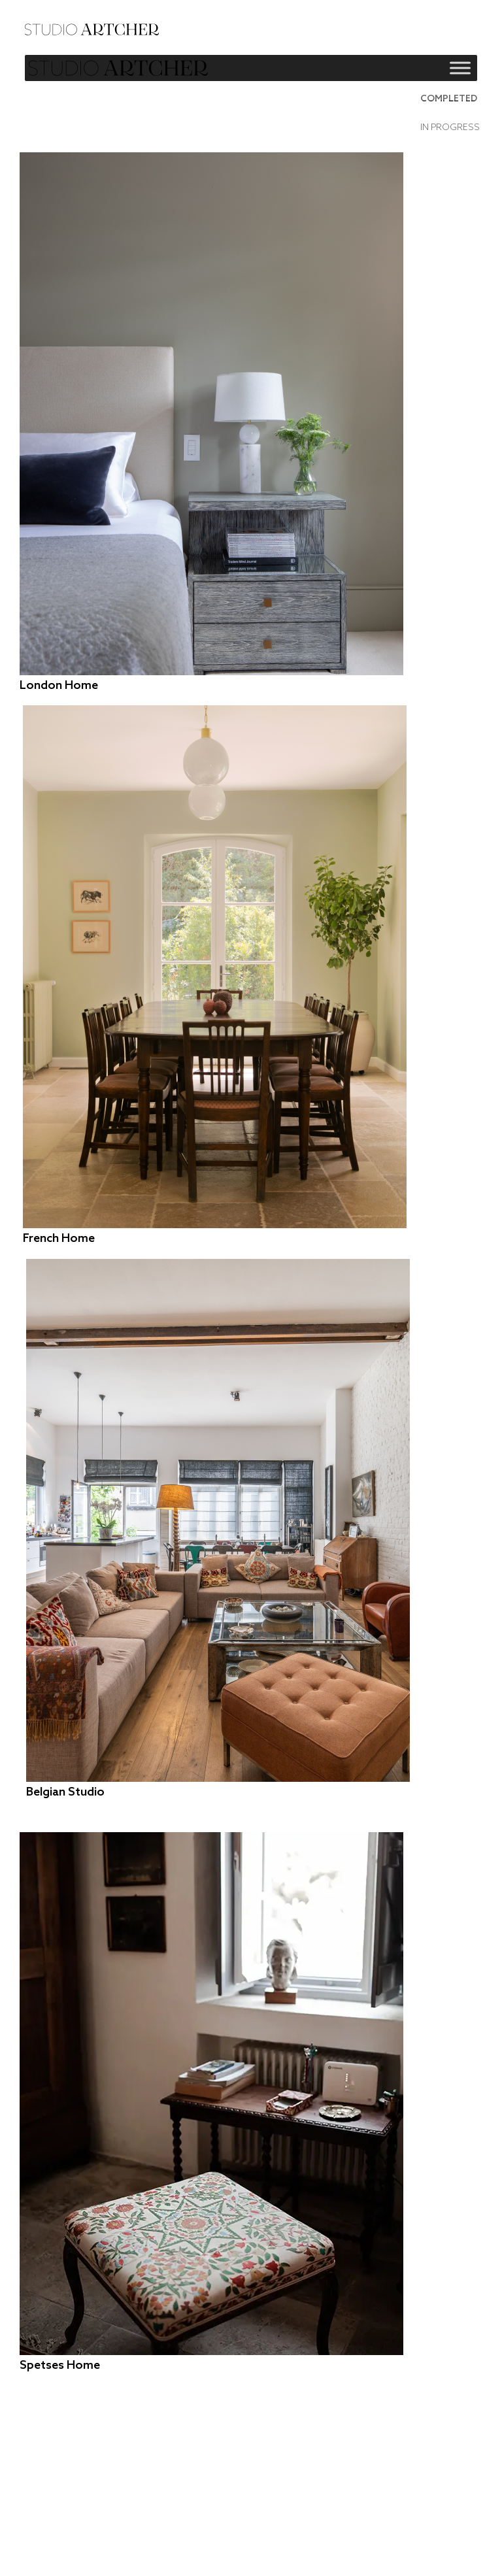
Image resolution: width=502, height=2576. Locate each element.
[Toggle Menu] (460, 67)
